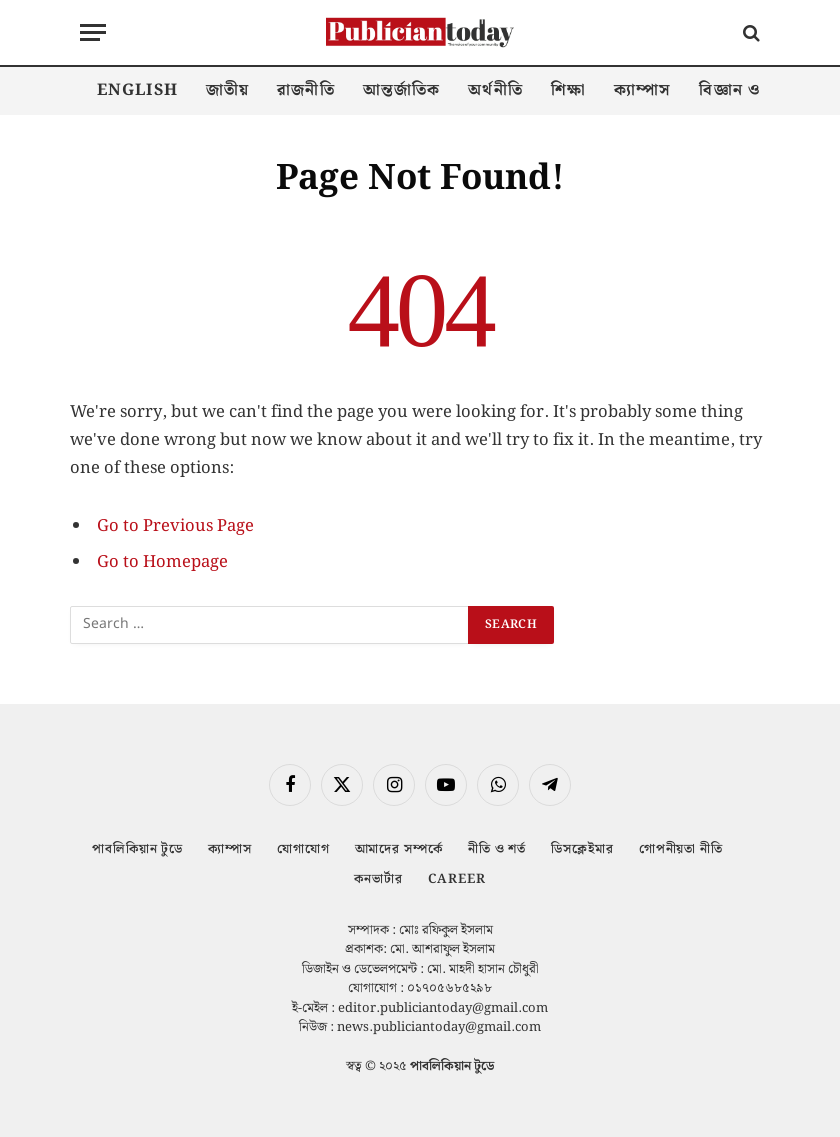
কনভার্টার (378, 879)
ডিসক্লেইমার (582, 849)
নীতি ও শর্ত (497, 849)
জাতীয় (227, 90)
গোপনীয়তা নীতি (681, 849)
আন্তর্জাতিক (402, 90)
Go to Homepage (162, 562)
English (137, 90)
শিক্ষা (568, 90)
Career (456, 879)
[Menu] (93, 32)
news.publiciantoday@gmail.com (439, 1027)
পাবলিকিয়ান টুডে (137, 849)
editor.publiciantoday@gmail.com (443, 1008)
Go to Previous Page (175, 526)
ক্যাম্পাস (642, 90)
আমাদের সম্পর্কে (399, 849)
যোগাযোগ (303, 849)
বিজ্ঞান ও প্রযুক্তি (753, 90)
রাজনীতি (305, 90)
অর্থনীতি (495, 90)
